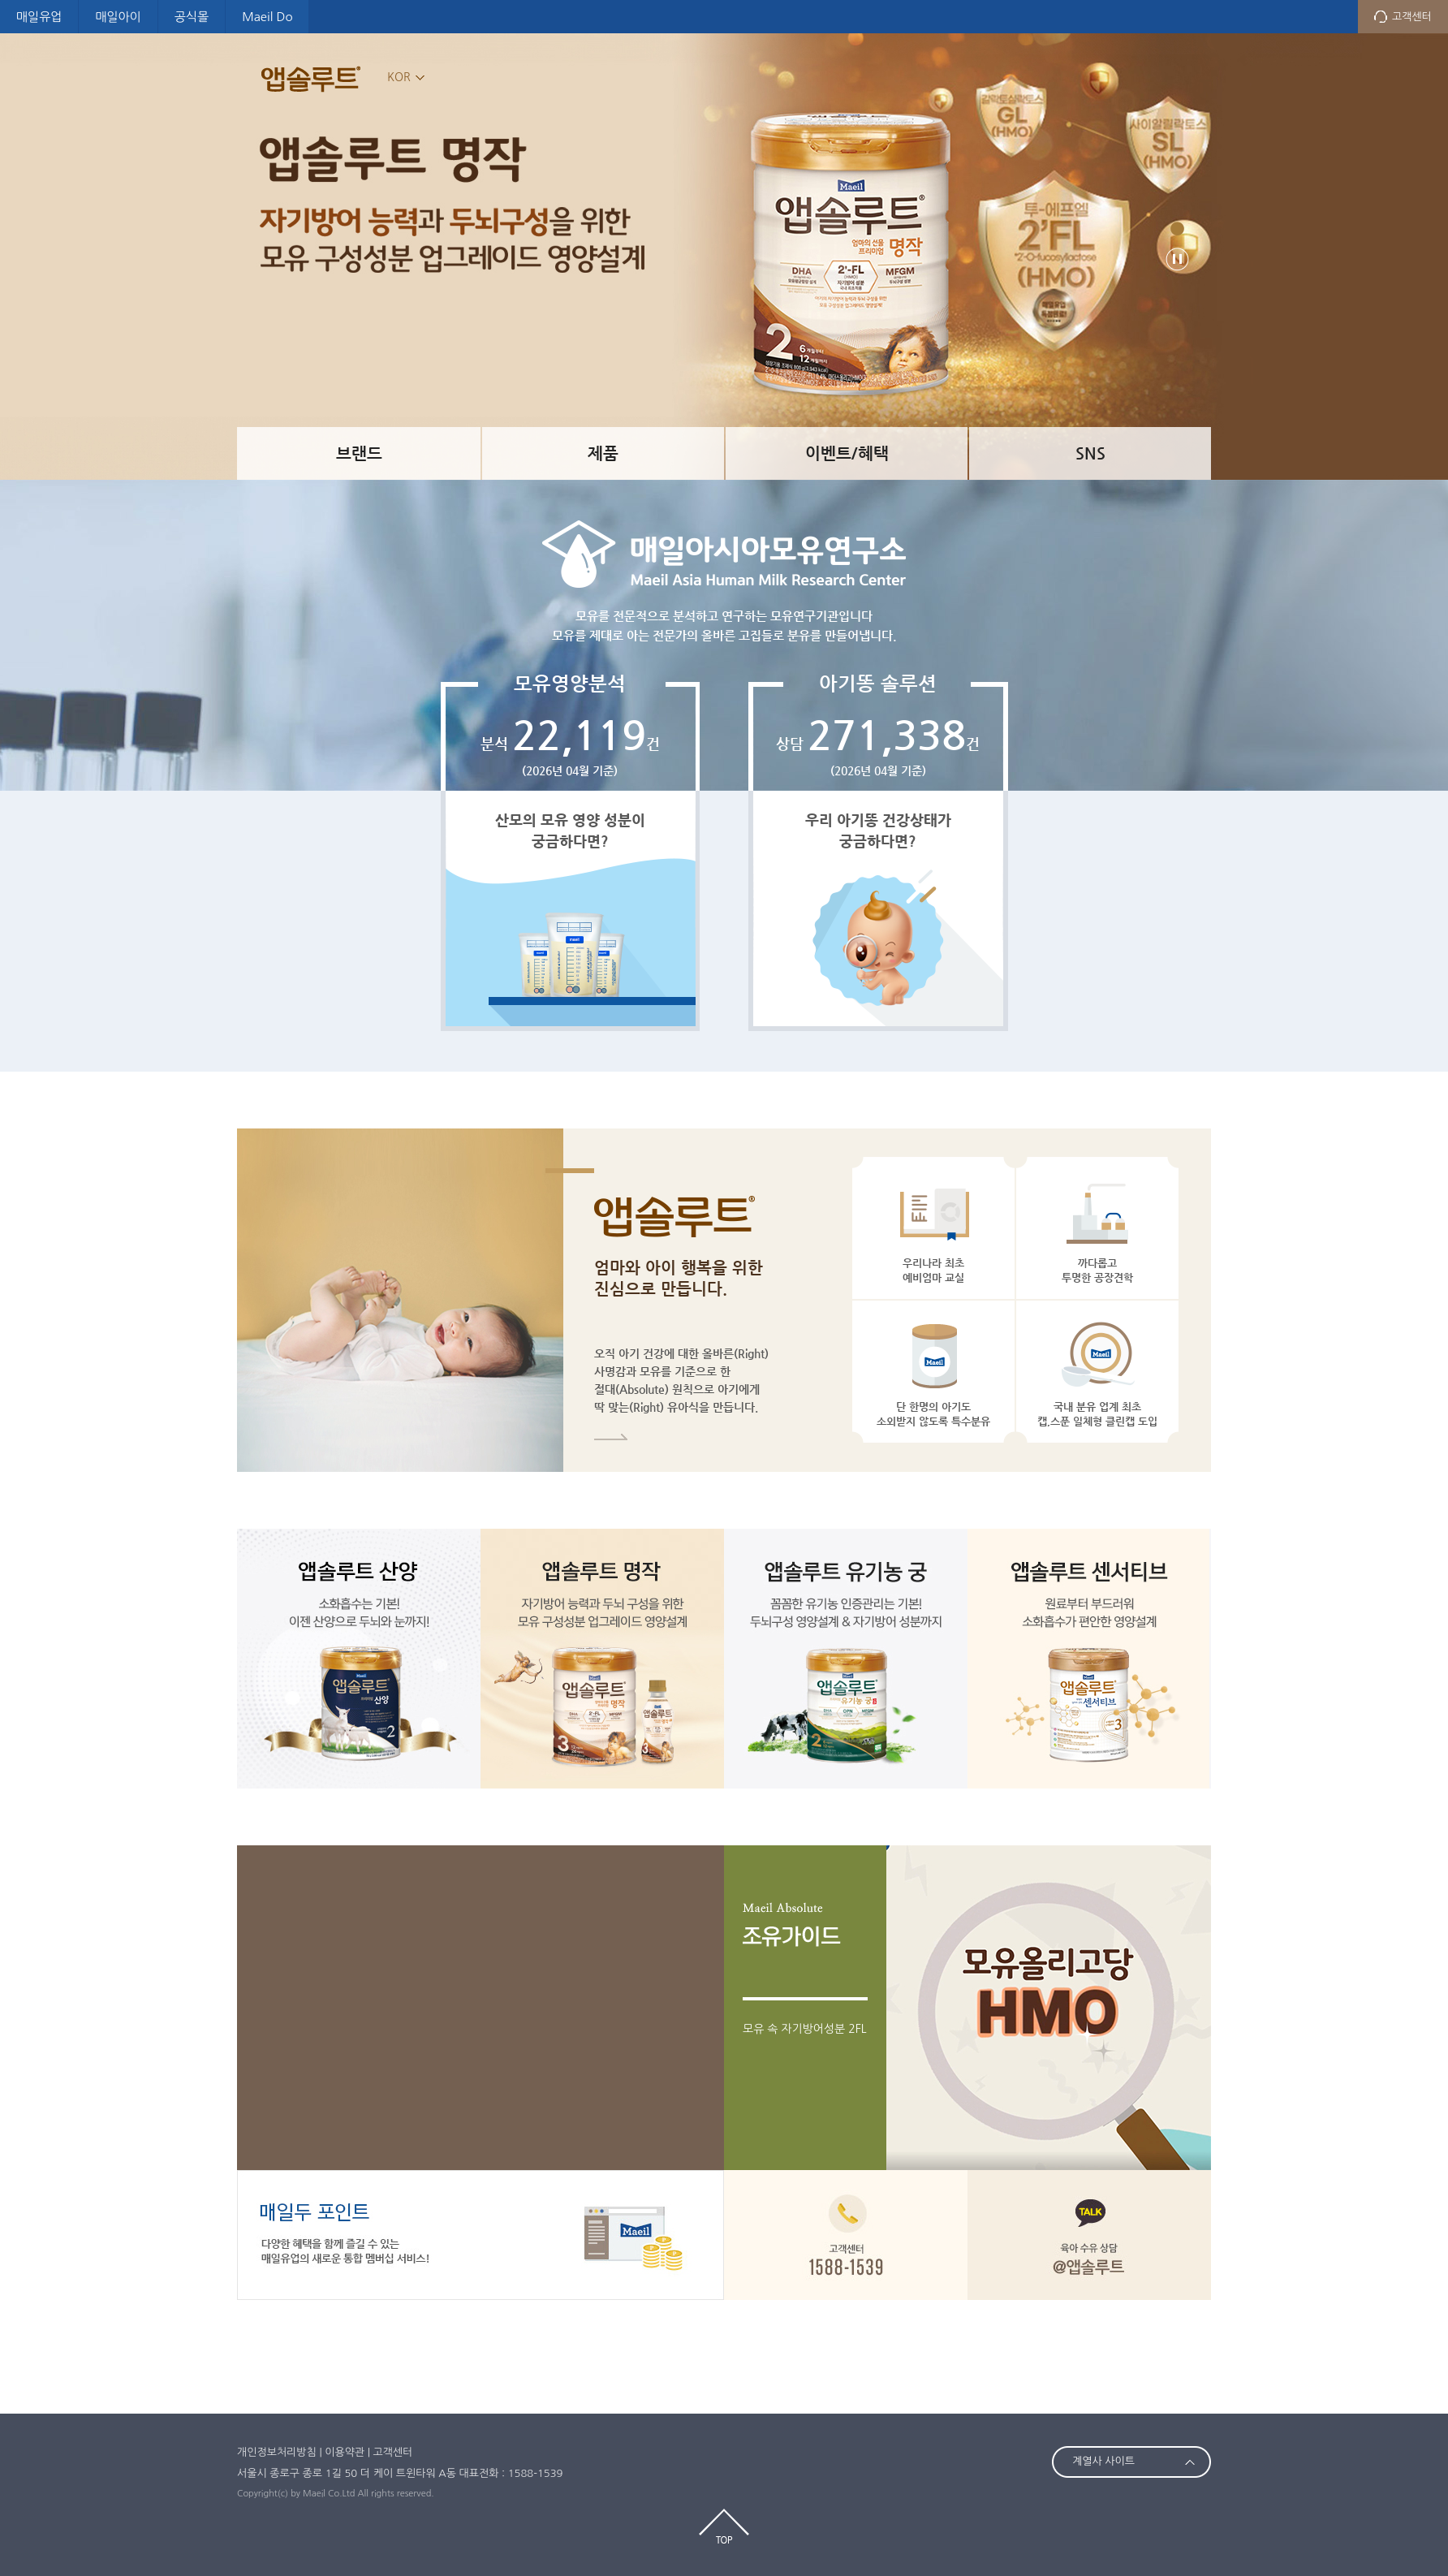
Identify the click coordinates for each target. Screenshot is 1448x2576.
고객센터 (1412, 16)
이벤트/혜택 (847, 453)
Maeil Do (267, 17)
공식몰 (192, 17)
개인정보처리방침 (277, 2452)
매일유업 (39, 17)
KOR (399, 77)
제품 (603, 453)
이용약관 (344, 2452)
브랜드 (359, 453)
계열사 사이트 (1103, 2461)
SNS (1090, 453)
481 (1177, 228)
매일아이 (117, 17)
